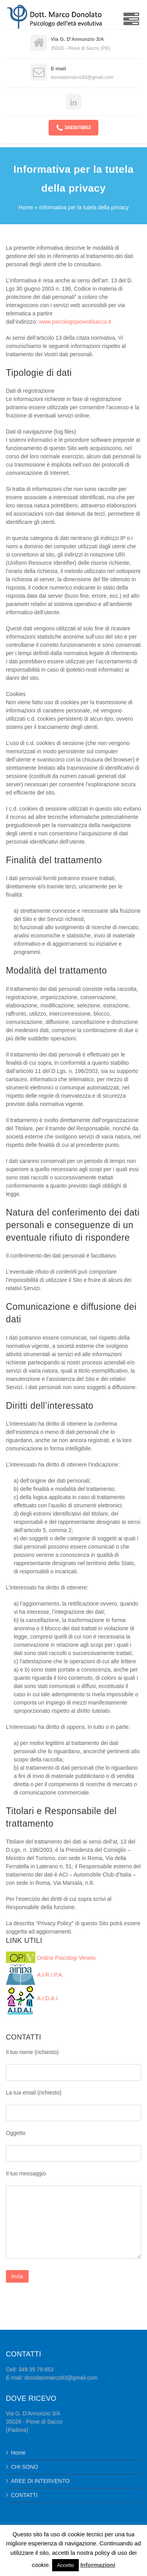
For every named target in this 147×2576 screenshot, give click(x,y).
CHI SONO (24, 2467)
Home (25, 207)
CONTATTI (24, 2495)
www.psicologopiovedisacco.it (75, 322)
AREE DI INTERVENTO (40, 2481)
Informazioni (97, 2564)
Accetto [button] (65, 2565)
